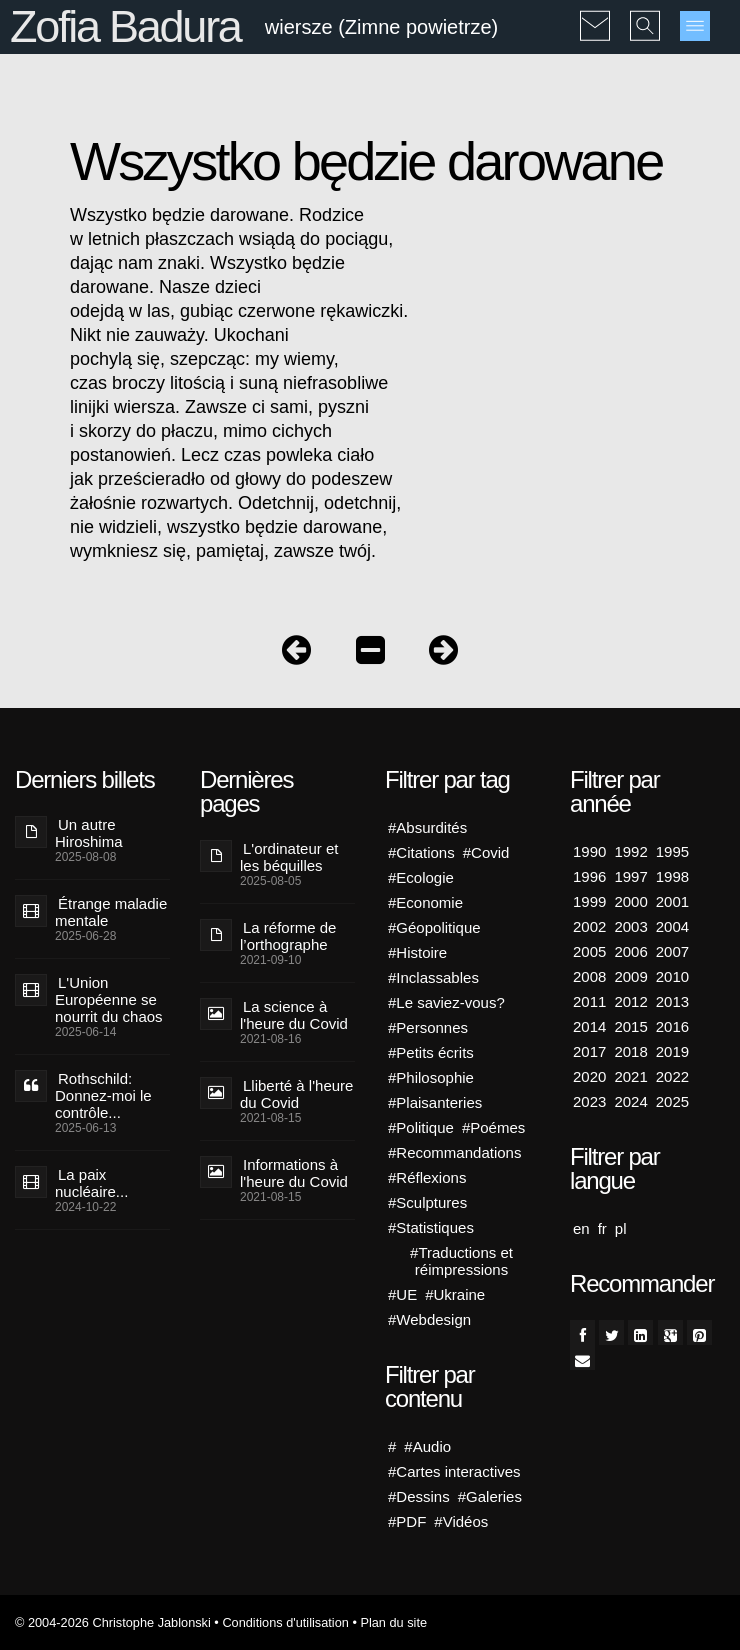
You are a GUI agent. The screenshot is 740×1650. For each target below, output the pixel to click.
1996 (589, 876)
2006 (630, 951)
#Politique (421, 1127)
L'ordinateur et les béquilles (289, 857)
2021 (630, 1076)
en (581, 1228)
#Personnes (428, 1027)
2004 (672, 926)
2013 (672, 1001)
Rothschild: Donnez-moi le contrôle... (103, 1095)
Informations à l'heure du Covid (294, 1173)
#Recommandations (454, 1152)
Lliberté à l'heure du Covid (296, 1094)
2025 (672, 1101)
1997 (630, 876)
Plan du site (393, 1622)
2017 (589, 1051)
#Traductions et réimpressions (461, 1261)
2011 (589, 1001)
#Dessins (419, 1496)
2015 (630, 1026)
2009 (630, 976)
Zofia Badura (125, 26)
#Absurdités (427, 827)
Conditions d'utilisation (285, 1622)
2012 (630, 1001)
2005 (589, 951)
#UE (402, 1294)
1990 (589, 851)
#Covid (486, 852)
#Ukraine (455, 1294)
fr (602, 1228)
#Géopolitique (434, 927)
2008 (589, 976)
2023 (589, 1101)
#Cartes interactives (454, 1471)
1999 (589, 901)
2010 (672, 976)
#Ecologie (421, 877)
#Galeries (490, 1496)
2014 (589, 1026)
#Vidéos (461, 1521)
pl (621, 1228)
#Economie (425, 902)
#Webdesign (429, 1319)
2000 (630, 901)
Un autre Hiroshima (89, 833)
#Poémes (493, 1127)
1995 (672, 851)
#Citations (421, 852)
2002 (589, 926)
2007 (672, 951)
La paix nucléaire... (91, 1183)
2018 (630, 1051)
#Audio (427, 1446)
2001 (672, 901)
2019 (672, 1051)
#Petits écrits (431, 1052)
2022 (672, 1076)
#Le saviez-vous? (446, 1002)
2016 (672, 1026)
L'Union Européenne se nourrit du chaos (109, 999)
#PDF (407, 1521)
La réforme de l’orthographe (288, 936)
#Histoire (417, 952)
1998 (672, 876)
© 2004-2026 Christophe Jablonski (113, 1622)
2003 (630, 926)
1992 (630, 851)
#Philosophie (431, 1077)
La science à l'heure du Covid (294, 1015)
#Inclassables (433, 977)
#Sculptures (427, 1202)
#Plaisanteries (435, 1102)
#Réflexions (427, 1177)
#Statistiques (431, 1227)
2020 (589, 1076)
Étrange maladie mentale (111, 912)
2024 (630, 1101)
